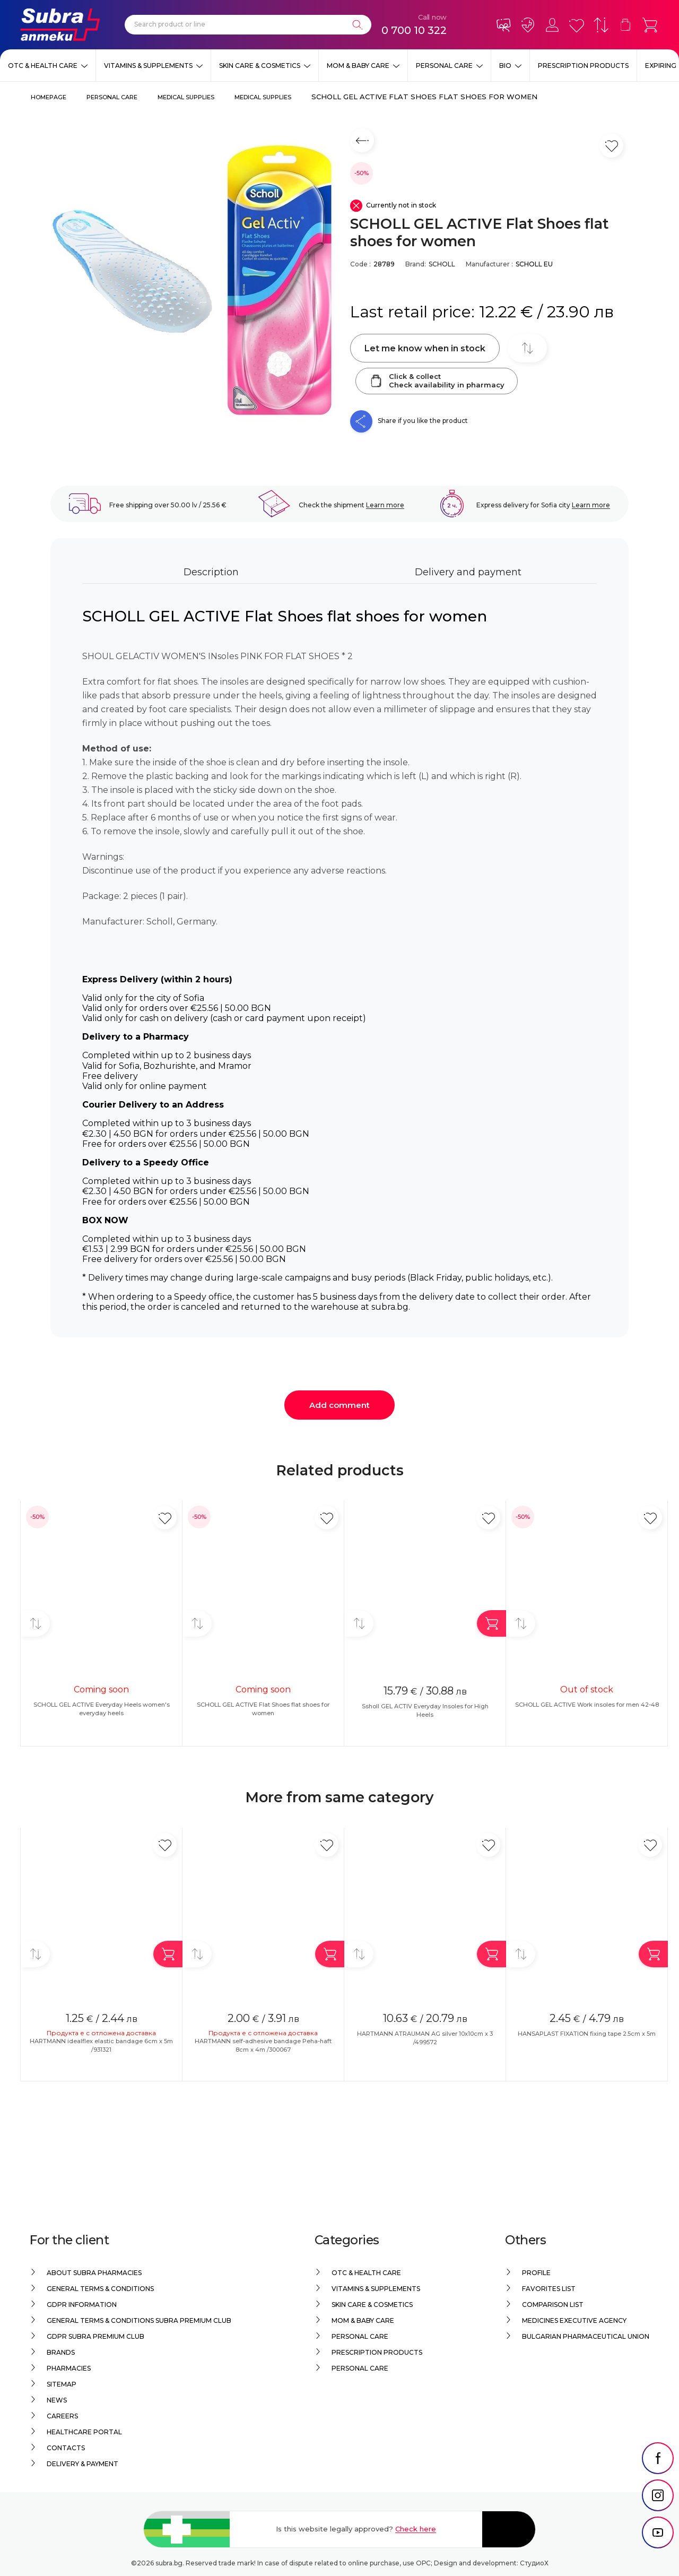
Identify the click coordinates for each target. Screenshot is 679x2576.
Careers (62, 2416)
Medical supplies (186, 97)
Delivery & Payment (82, 2464)
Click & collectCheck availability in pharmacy (436, 380)
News (57, 2400)
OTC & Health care (42, 66)
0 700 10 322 (414, 30)
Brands (61, 2352)
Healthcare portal (84, 2432)
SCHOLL (442, 264)
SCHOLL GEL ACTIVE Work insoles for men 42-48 (587, 1704)
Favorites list (549, 2289)
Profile (536, 2273)
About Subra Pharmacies (94, 2273)
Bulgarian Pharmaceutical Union (585, 2336)
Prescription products (583, 66)
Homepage (48, 97)
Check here (415, 2529)
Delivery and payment (468, 572)
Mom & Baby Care (358, 66)
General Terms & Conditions (100, 2289)
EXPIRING (660, 66)
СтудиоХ (534, 2563)
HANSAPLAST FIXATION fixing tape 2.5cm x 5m (587, 2033)
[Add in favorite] (165, 1517)
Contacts (66, 2448)
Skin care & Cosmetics (259, 66)
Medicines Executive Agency (574, 2320)
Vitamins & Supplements (148, 66)
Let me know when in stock (424, 348)
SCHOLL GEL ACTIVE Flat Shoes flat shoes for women (424, 96)
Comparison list (553, 2305)
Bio (505, 66)
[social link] (658, 2478)
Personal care (444, 66)
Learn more (385, 505)
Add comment (339, 1405)
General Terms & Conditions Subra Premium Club (139, 2320)
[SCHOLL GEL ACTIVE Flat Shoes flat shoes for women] (195, 280)
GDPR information (82, 2305)
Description (211, 572)
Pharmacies (69, 2368)
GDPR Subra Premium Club (95, 2336)
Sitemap (61, 2384)
